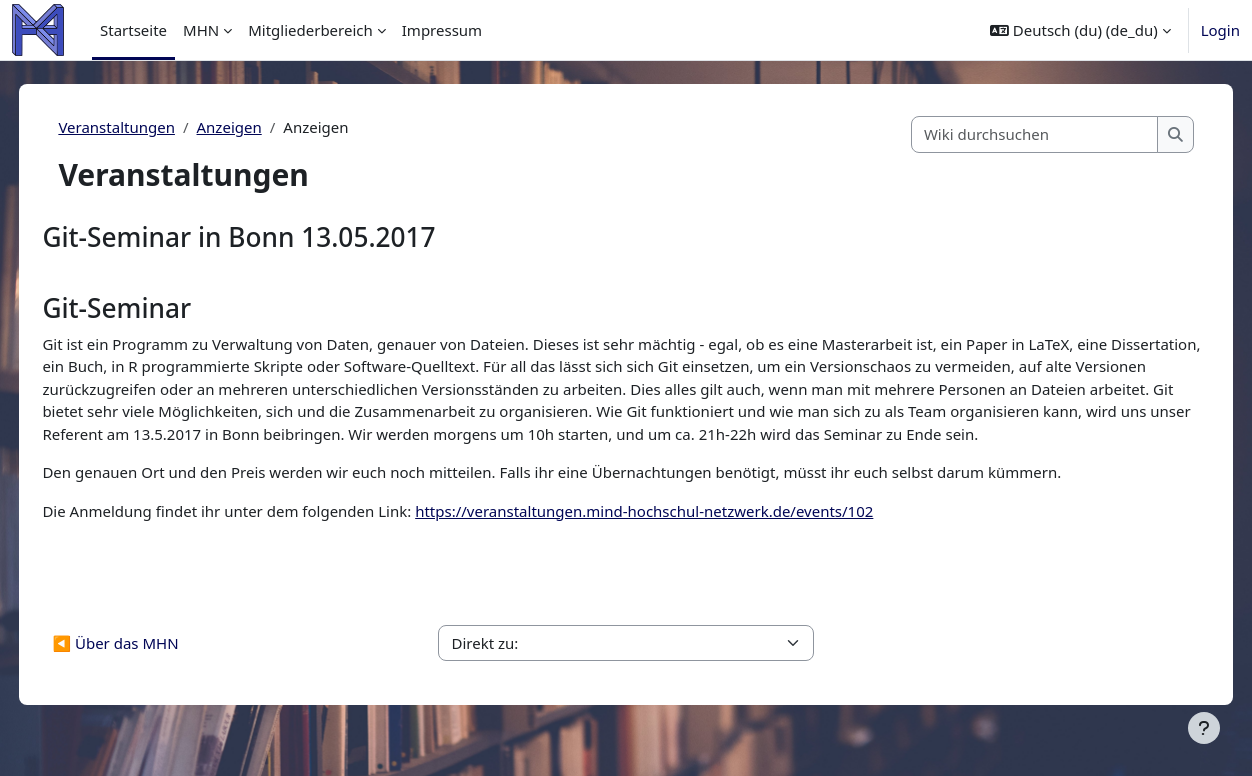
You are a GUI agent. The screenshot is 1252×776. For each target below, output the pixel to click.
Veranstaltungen (161, 127)
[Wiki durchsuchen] (990, 134)
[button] (1080, 30)
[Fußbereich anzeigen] (1204, 728)
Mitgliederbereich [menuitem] (310, 30)
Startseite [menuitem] (133, 30)
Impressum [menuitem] (442, 30)
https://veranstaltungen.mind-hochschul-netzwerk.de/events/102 (689, 533)
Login (1220, 30)
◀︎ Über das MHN (160, 665)
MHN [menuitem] (201, 30)
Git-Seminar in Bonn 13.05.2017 (283, 237)
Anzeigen (273, 127)
